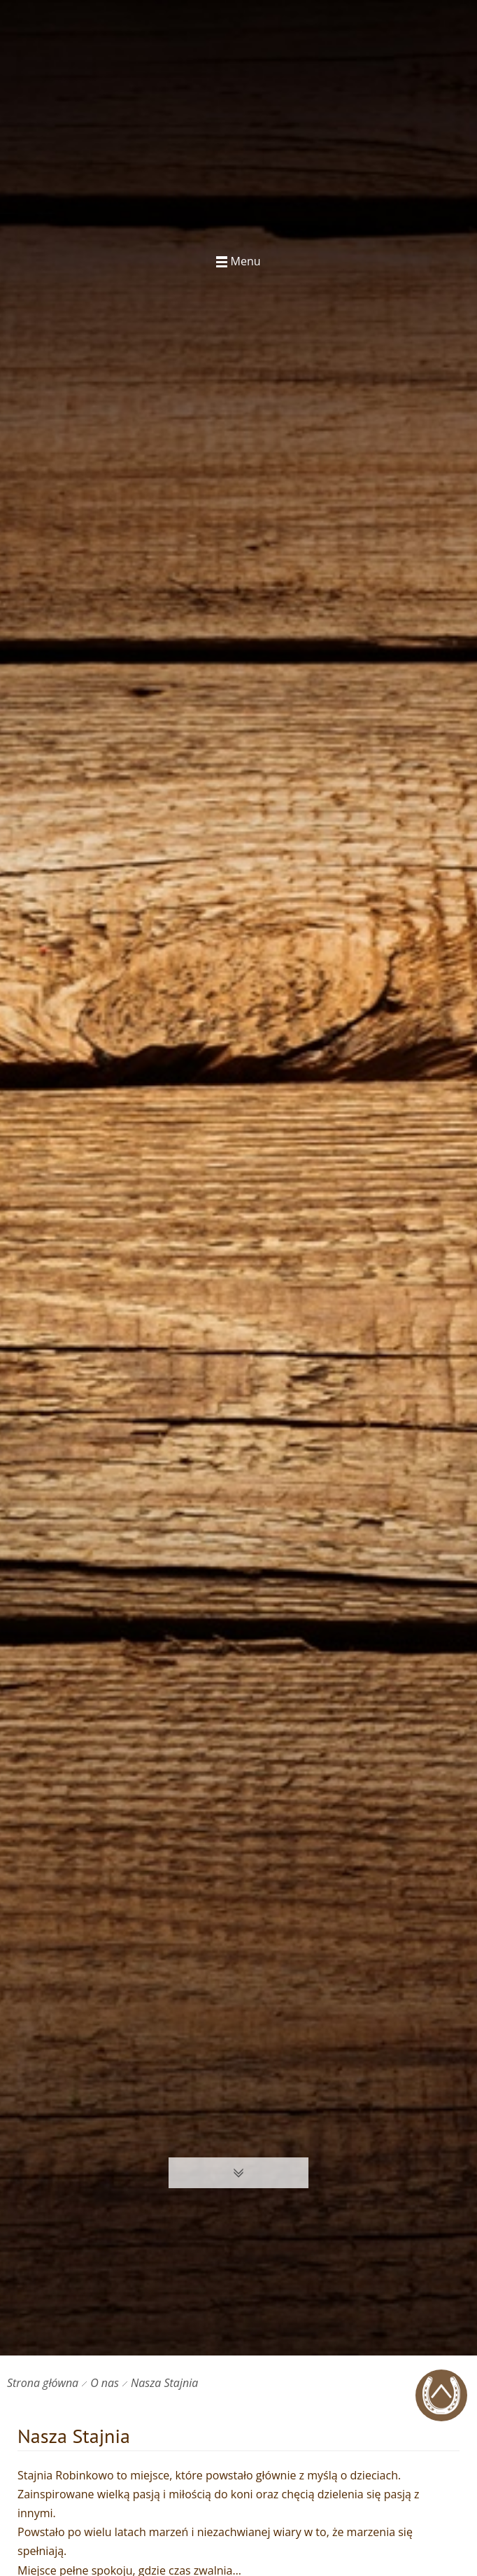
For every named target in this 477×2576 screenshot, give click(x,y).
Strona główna (42, 2382)
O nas (104, 2382)
